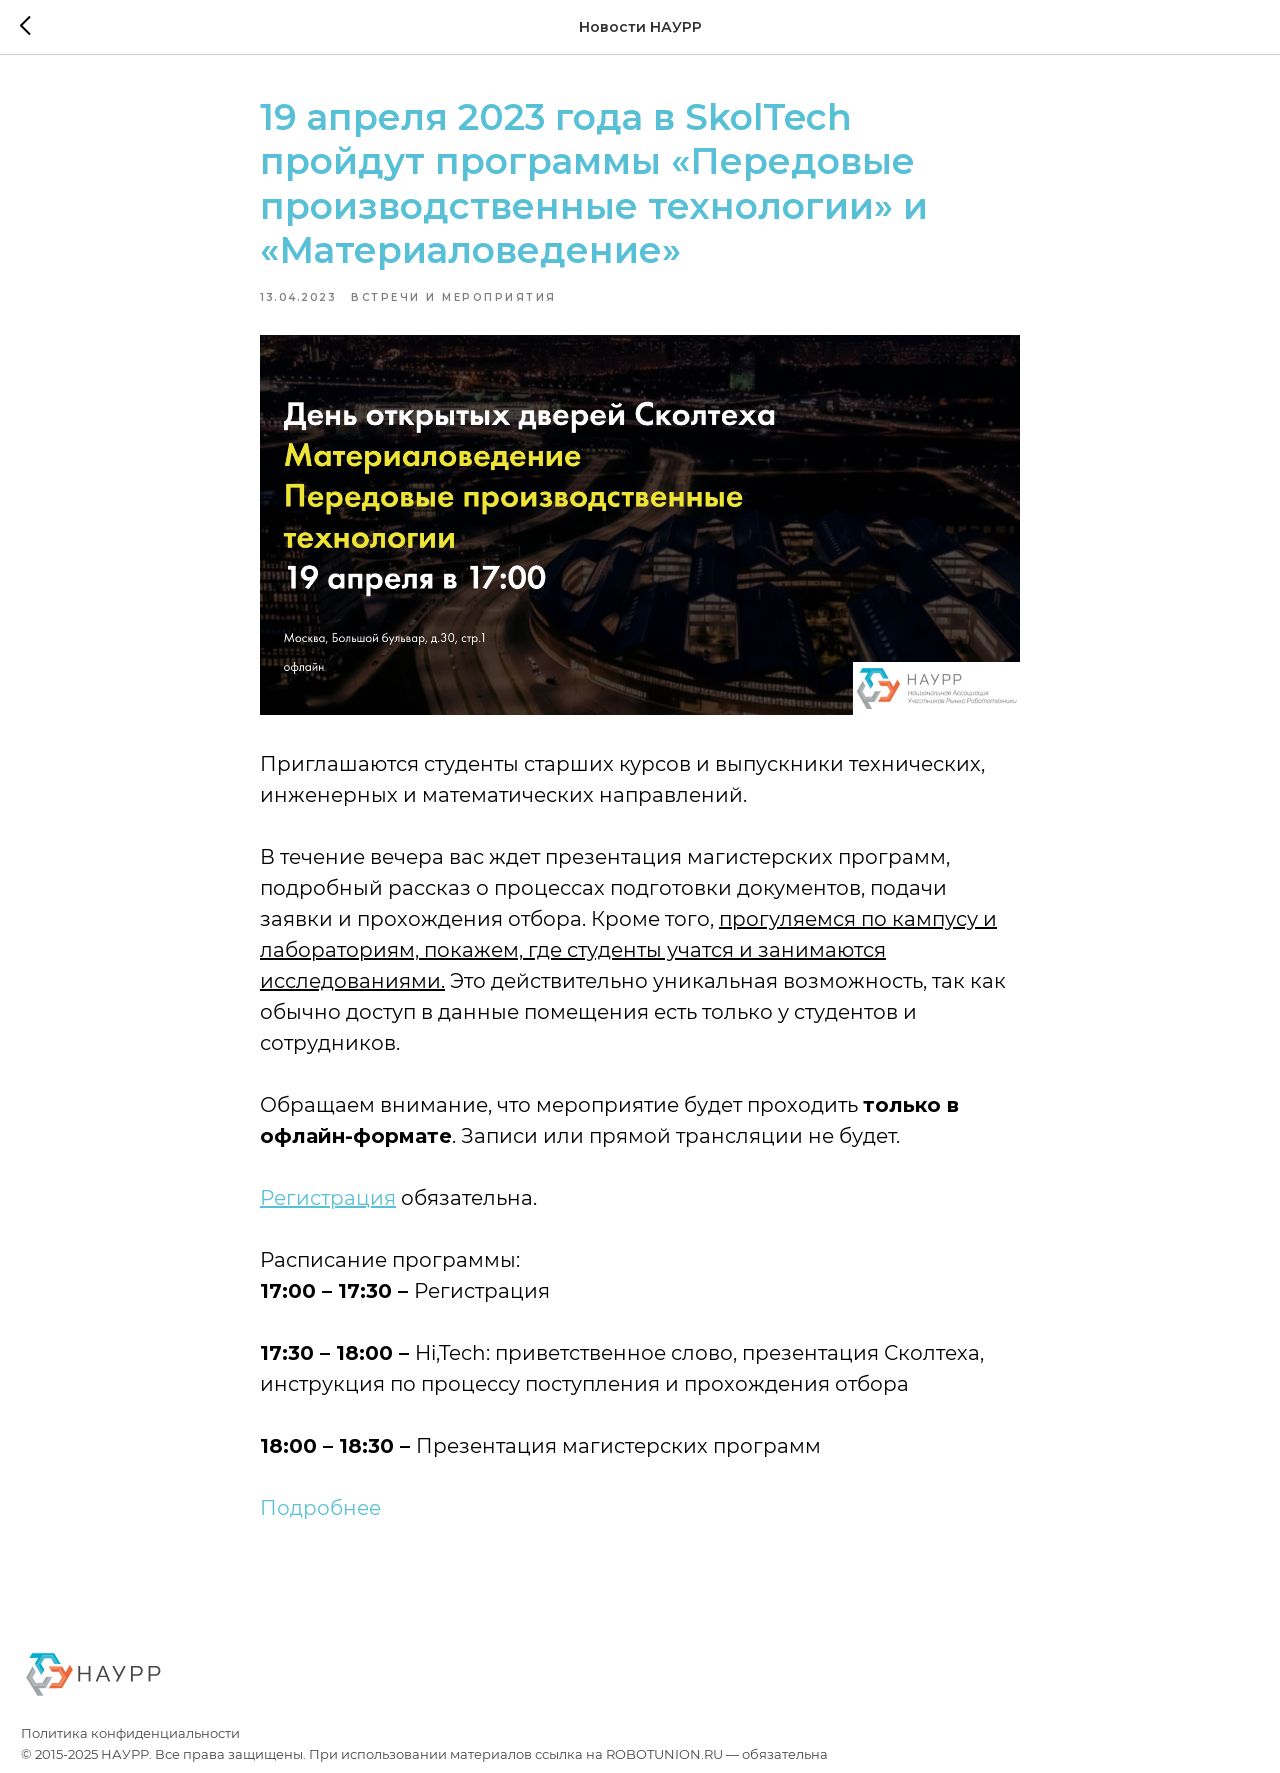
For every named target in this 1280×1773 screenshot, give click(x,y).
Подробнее (320, 1508)
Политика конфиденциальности (130, 1733)
